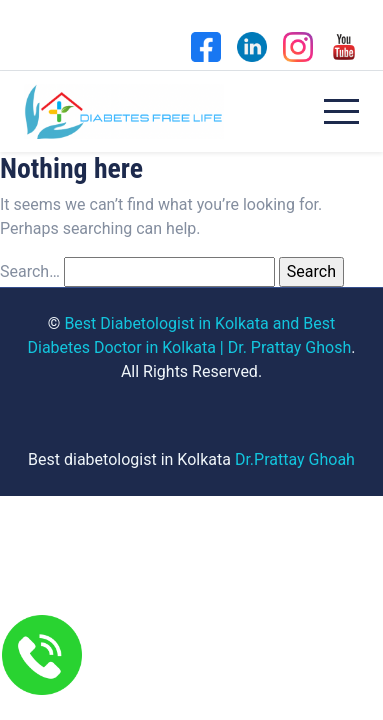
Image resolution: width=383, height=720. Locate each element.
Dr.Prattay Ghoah (295, 459)
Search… (30, 271)
